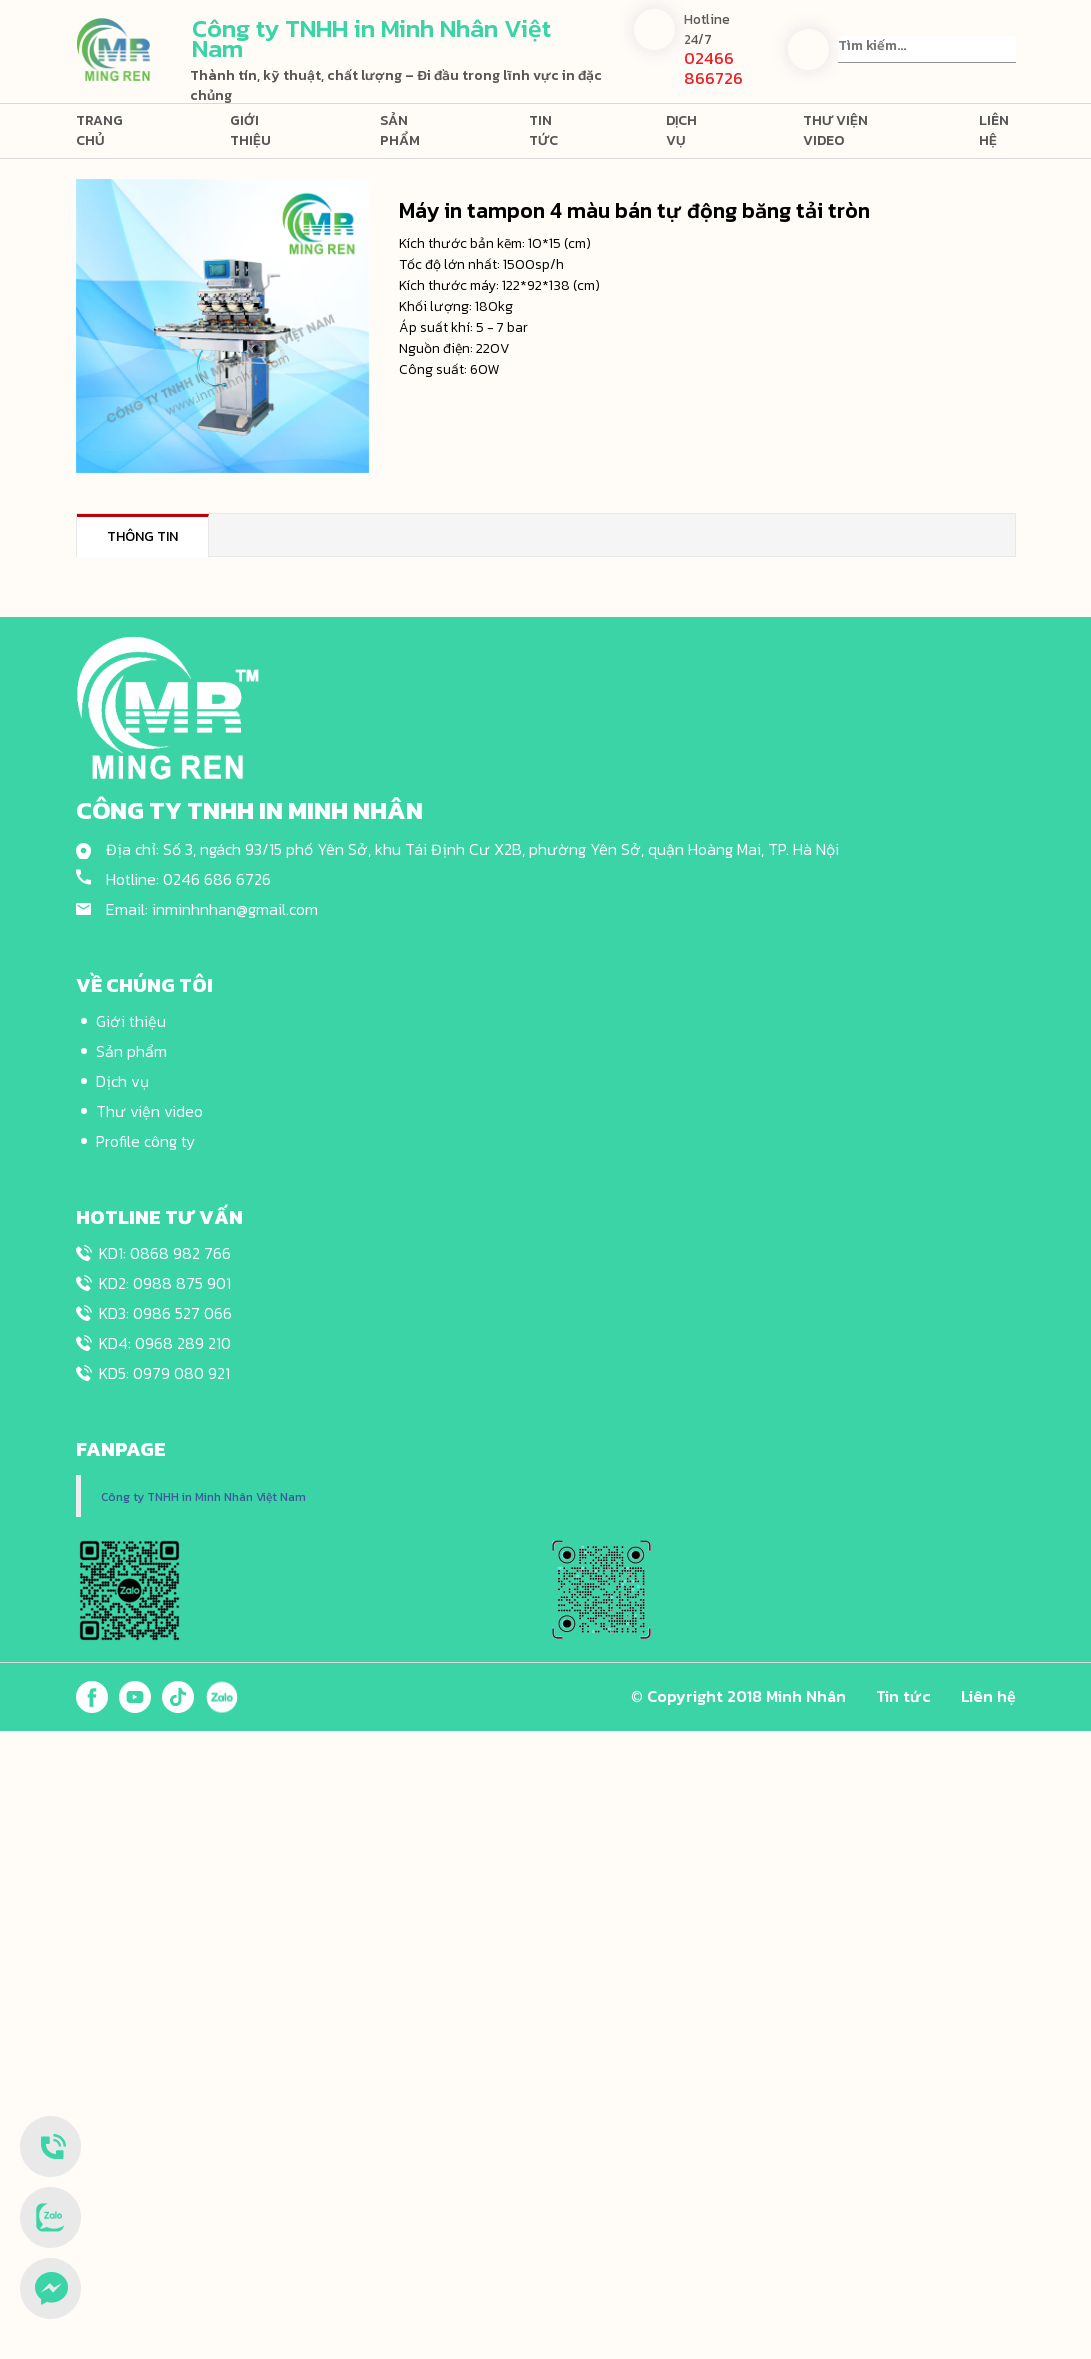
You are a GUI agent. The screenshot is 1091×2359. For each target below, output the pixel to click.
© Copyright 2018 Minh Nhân (738, 1696)
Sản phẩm (400, 130)
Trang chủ (99, 130)
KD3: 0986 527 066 (165, 1313)
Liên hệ (994, 130)
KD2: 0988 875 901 (165, 1283)
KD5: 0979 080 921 (164, 1373)
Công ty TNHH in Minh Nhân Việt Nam (203, 1497)
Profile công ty (145, 1141)
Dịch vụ (681, 130)
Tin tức (543, 130)
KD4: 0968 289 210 (165, 1343)
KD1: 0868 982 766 (165, 1253)
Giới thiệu (250, 130)
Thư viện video (835, 130)
